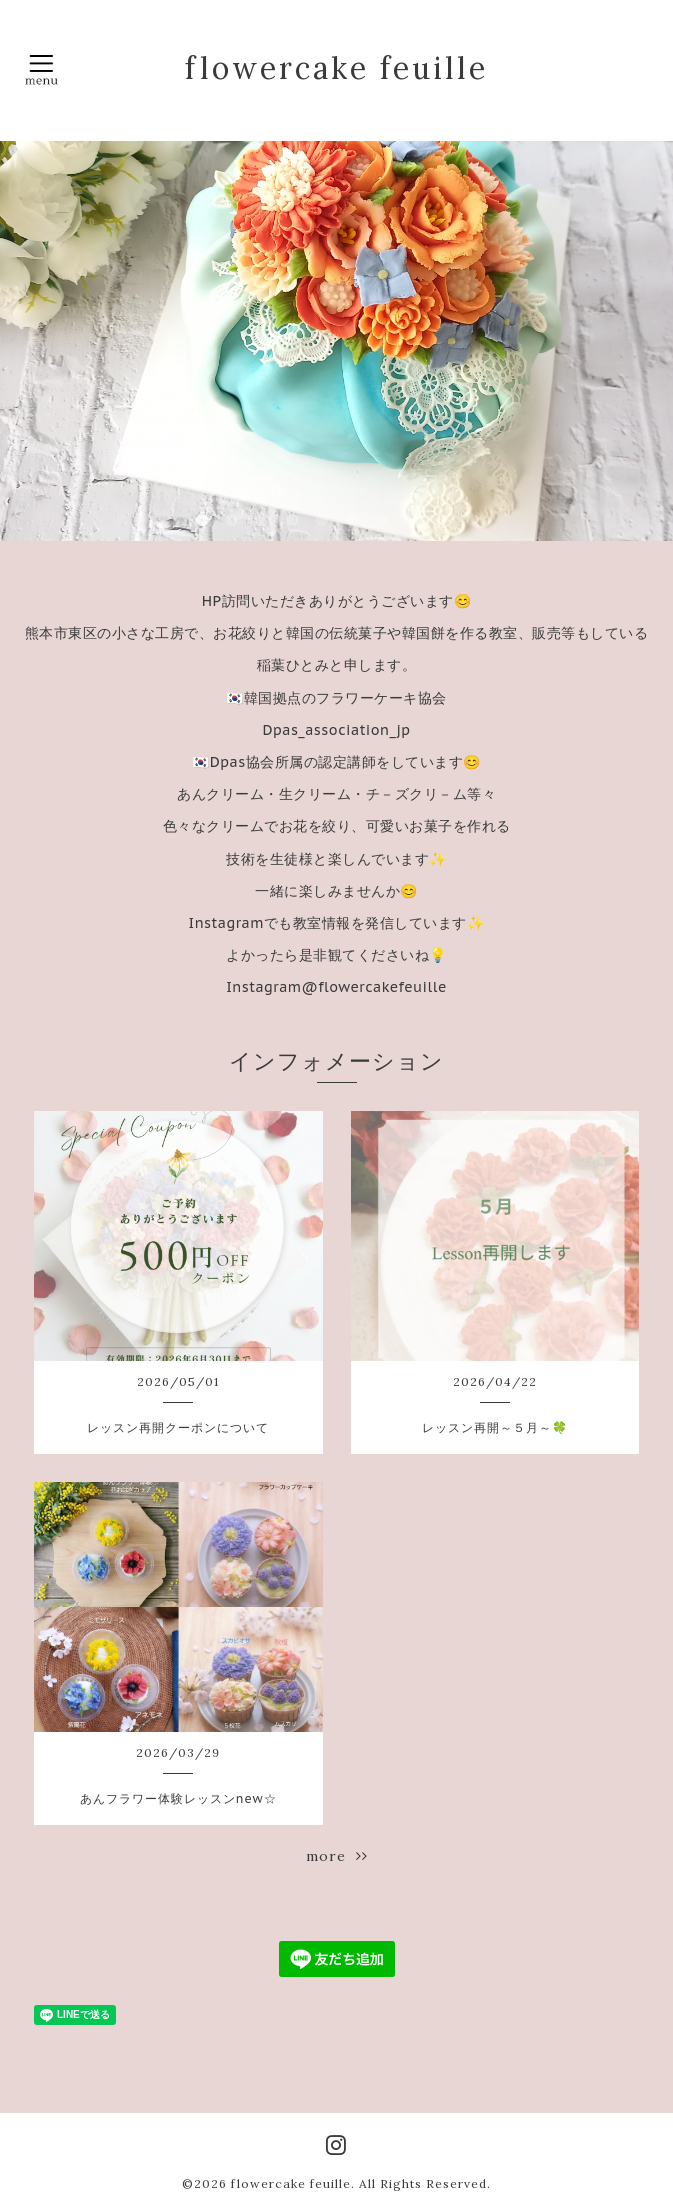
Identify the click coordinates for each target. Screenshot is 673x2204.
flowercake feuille (336, 68)
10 (472, 521)
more (337, 1856)
